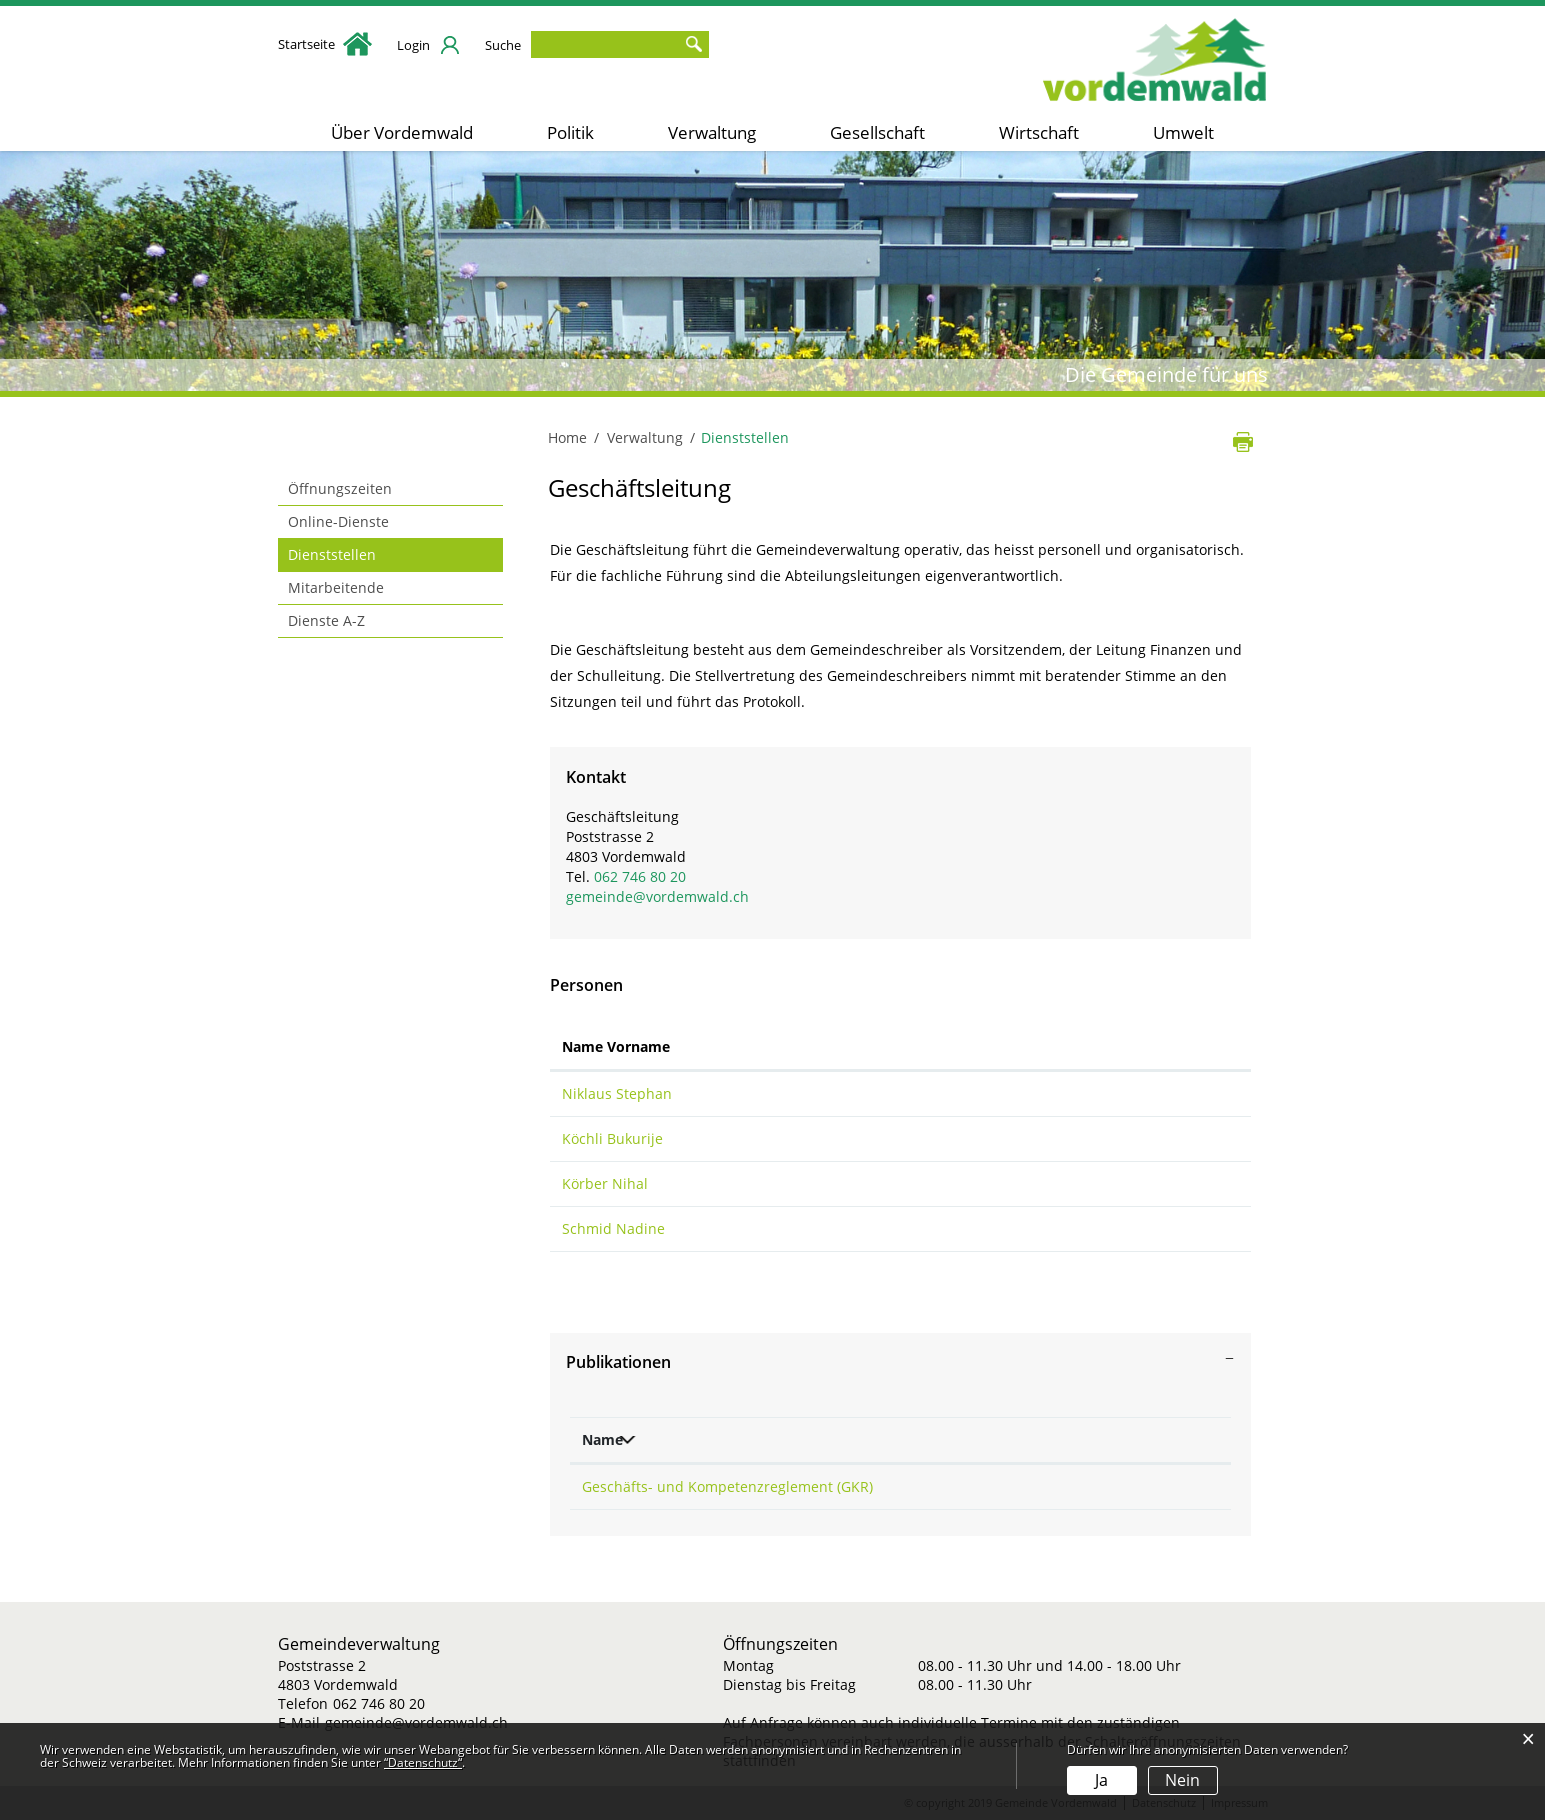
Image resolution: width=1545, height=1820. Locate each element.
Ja (1101, 1780)
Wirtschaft (1039, 132)
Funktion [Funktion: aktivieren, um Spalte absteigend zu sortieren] (746, 1046)
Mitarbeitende (336, 587)
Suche (503, 45)
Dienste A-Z (326, 620)
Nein (1182, 1780)
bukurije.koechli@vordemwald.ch (1067, 1138)
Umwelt (1183, 132)
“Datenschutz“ (423, 1762)
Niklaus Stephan (617, 1093)
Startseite (325, 44)
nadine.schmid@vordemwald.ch (1064, 1228)
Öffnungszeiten (340, 488)
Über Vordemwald (402, 132)
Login (413, 45)
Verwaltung (712, 132)
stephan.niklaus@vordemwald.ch (1067, 1093)
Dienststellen (374, 554)
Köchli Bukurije (612, 1138)
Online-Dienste (338, 521)
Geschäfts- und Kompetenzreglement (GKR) (727, 1486)
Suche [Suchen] (694, 44)
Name (602, 1439)
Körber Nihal (605, 1183)
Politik (570, 132)
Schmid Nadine (613, 1228)
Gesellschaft (877, 132)
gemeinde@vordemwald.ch (657, 896)
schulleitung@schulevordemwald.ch (1077, 1183)
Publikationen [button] (618, 1362)
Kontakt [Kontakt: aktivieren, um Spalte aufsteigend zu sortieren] (984, 1046)
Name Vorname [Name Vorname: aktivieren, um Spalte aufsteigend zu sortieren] (616, 1046)
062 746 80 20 (640, 876)
